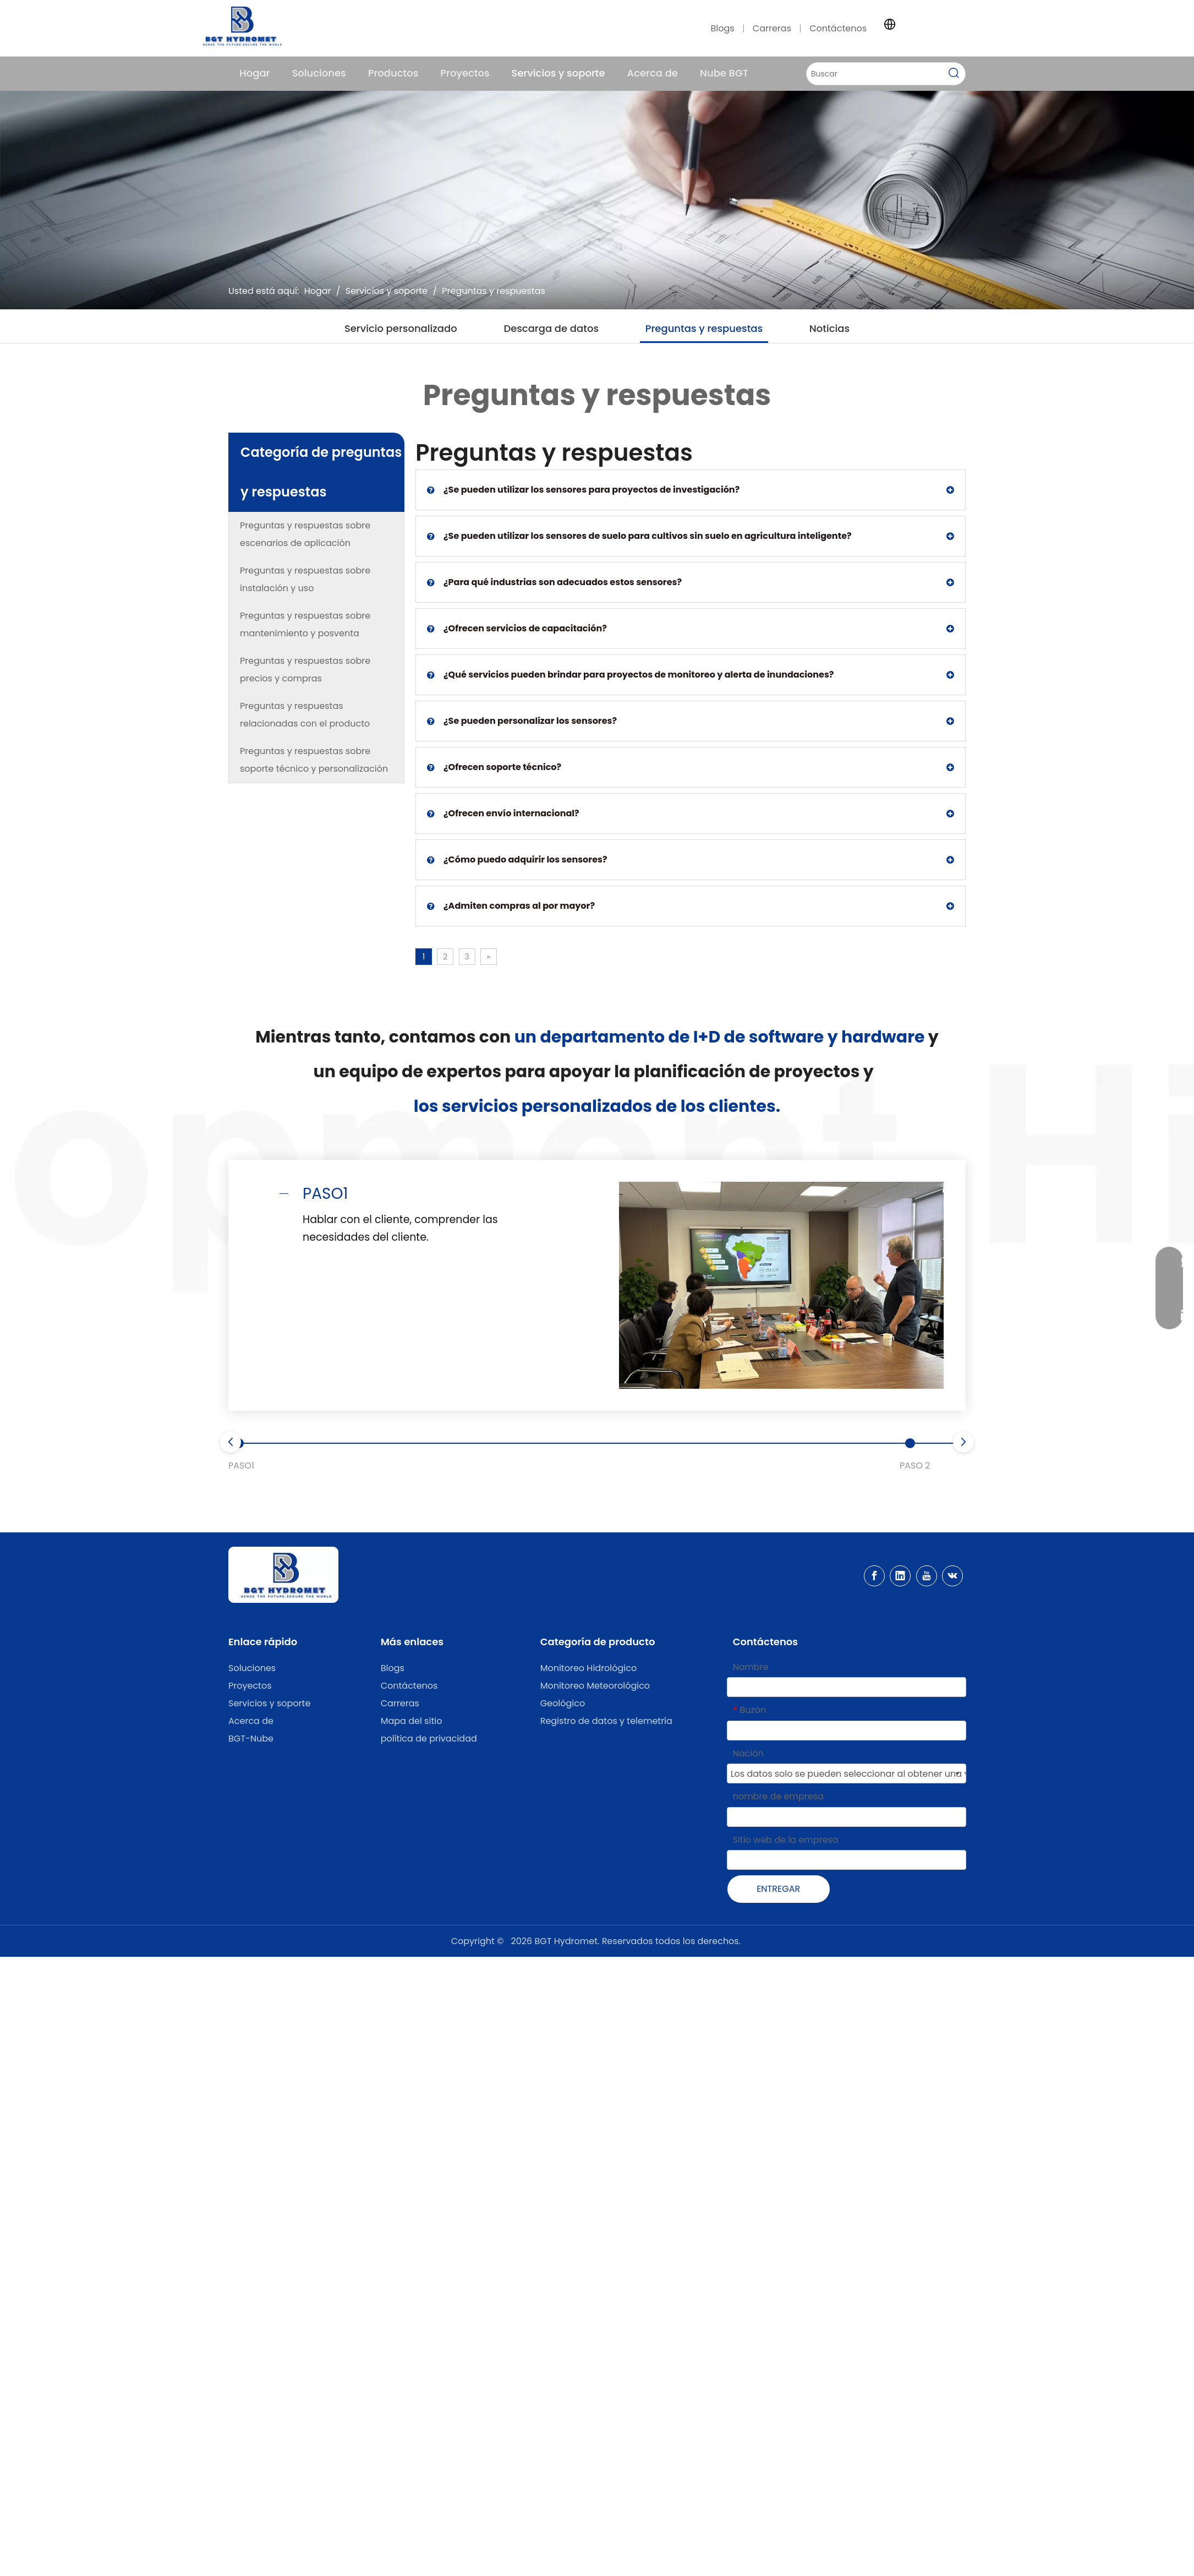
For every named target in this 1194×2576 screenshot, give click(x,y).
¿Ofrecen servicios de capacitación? (517, 628)
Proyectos (250, 1685)
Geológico (562, 1703)
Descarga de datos (551, 328)
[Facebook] (874, 1575)
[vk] (952, 1575)
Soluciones (252, 1668)
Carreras (773, 28)
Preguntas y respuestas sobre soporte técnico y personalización (314, 760)
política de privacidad (429, 1738)
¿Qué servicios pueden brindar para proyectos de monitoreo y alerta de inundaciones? (630, 675)
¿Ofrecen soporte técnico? (494, 767)
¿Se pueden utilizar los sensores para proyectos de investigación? (583, 490)
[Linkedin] (900, 1575)
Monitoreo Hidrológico (588, 1668)
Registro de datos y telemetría (606, 1721)
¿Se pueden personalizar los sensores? (522, 721)
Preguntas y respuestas (704, 328)
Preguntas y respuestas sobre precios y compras (305, 669)
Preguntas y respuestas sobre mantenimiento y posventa (305, 624)
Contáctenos (838, 28)
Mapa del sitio (411, 1721)
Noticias (829, 328)
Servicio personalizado (400, 328)
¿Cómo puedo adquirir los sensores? (517, 860)
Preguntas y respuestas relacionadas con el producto (305, 715)
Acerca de (250, 1721)
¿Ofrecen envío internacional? (503, 813)
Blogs (722, 28)
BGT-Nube (250, 1738)
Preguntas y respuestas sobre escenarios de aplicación (305, 534)
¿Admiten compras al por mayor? (511, 906)
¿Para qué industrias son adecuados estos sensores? (554, 582)
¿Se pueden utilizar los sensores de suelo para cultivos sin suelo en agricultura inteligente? (639, 536)
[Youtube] (926, 1575)
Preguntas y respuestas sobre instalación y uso (305, 579)
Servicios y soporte (269, 1703)
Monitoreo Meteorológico (595, 1685)
